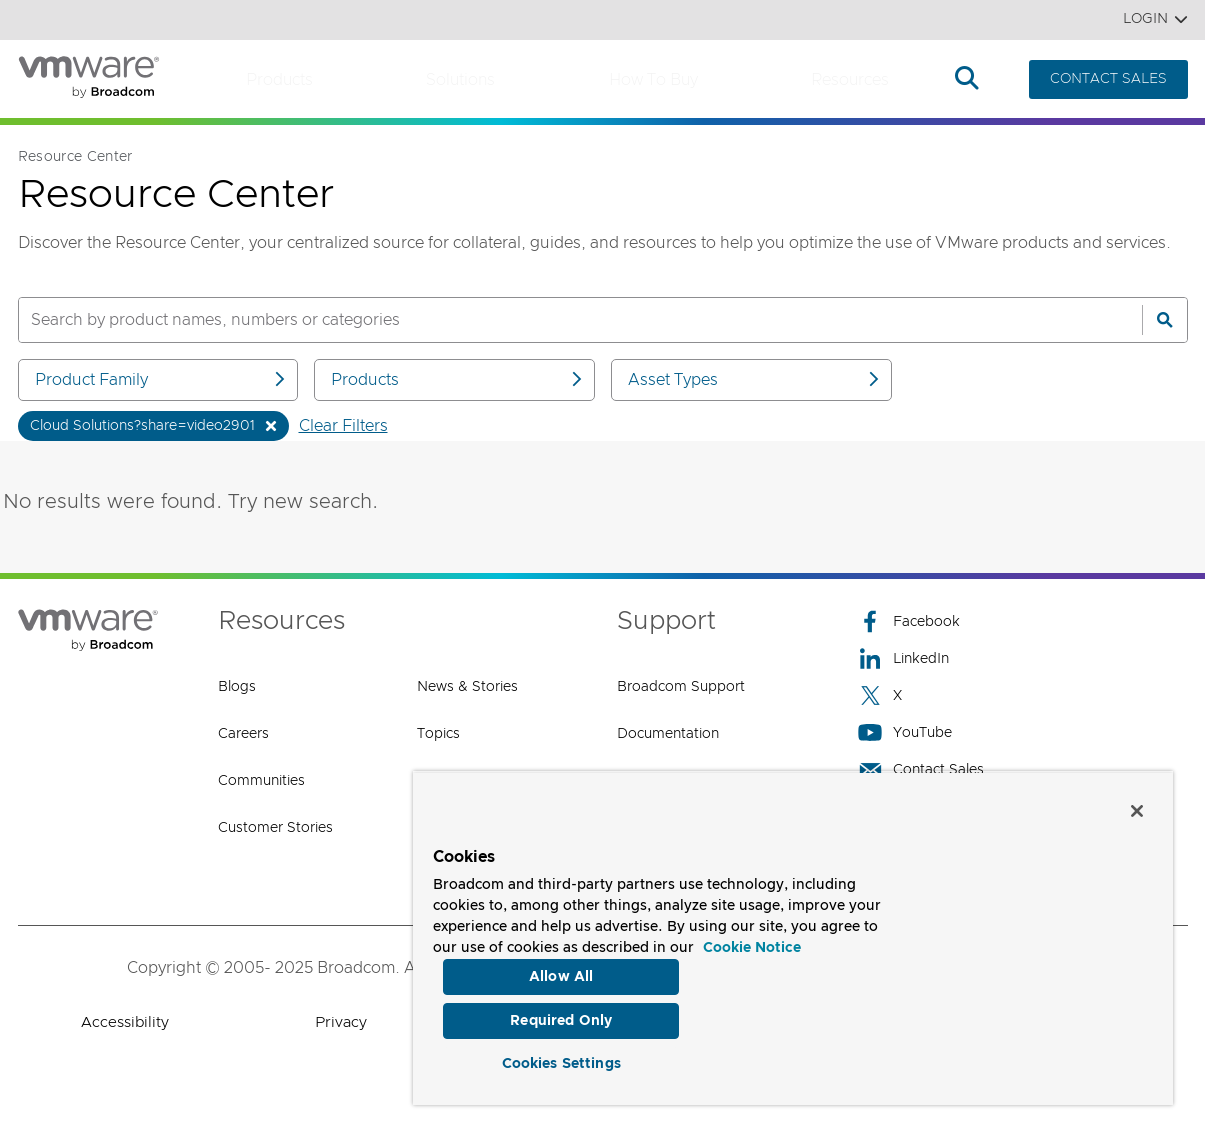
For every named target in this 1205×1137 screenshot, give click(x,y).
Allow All (561, 970)
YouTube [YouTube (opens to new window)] (905, 732)
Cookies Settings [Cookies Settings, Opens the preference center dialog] (561, 1061)
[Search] (1165, 320)
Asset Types (755, 379)
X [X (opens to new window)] (880, 695)
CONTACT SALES (1108, 79)
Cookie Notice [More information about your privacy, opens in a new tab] (752, 941)
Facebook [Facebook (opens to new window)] (909, 621)
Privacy (341, 1022)
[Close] (1137, 804)
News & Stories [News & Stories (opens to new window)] (467, 687)
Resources (850, 80)
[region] (793, 934)
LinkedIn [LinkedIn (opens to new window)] (903, 658)
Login (1155, 19)
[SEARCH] (559, 320)
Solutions (460, 80)
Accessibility (125, 1022)
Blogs (237, 687)
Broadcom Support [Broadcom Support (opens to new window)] (681, 687)
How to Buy (653, 80)
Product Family (162, 379)
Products (279, 80)
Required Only (561, 1016)
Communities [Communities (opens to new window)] (261, 781)
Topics (438, 734)
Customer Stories (275, 828)
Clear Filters (343, 426)
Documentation (668, 734)
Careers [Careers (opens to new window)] (243, 734)
